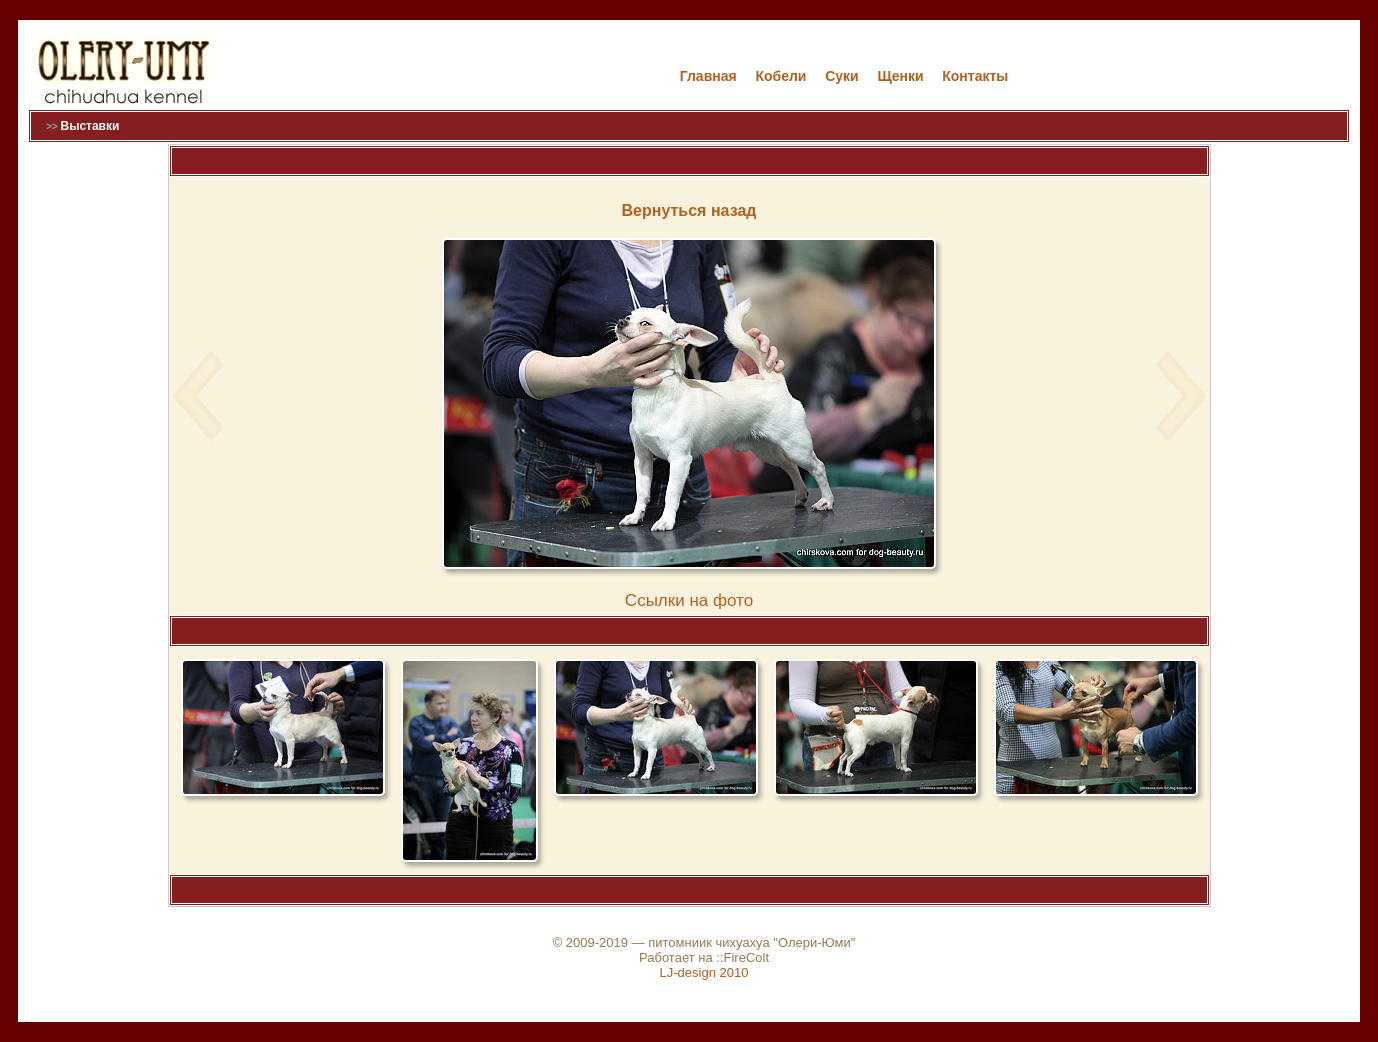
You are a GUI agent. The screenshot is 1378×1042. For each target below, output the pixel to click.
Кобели (780, 76)
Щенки (900, 76)
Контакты (975, 76)
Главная (708, 76)
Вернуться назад (689, 210)
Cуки (842, 76)
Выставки (89, 126)
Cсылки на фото (689, 600)
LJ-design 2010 (704, 972)
